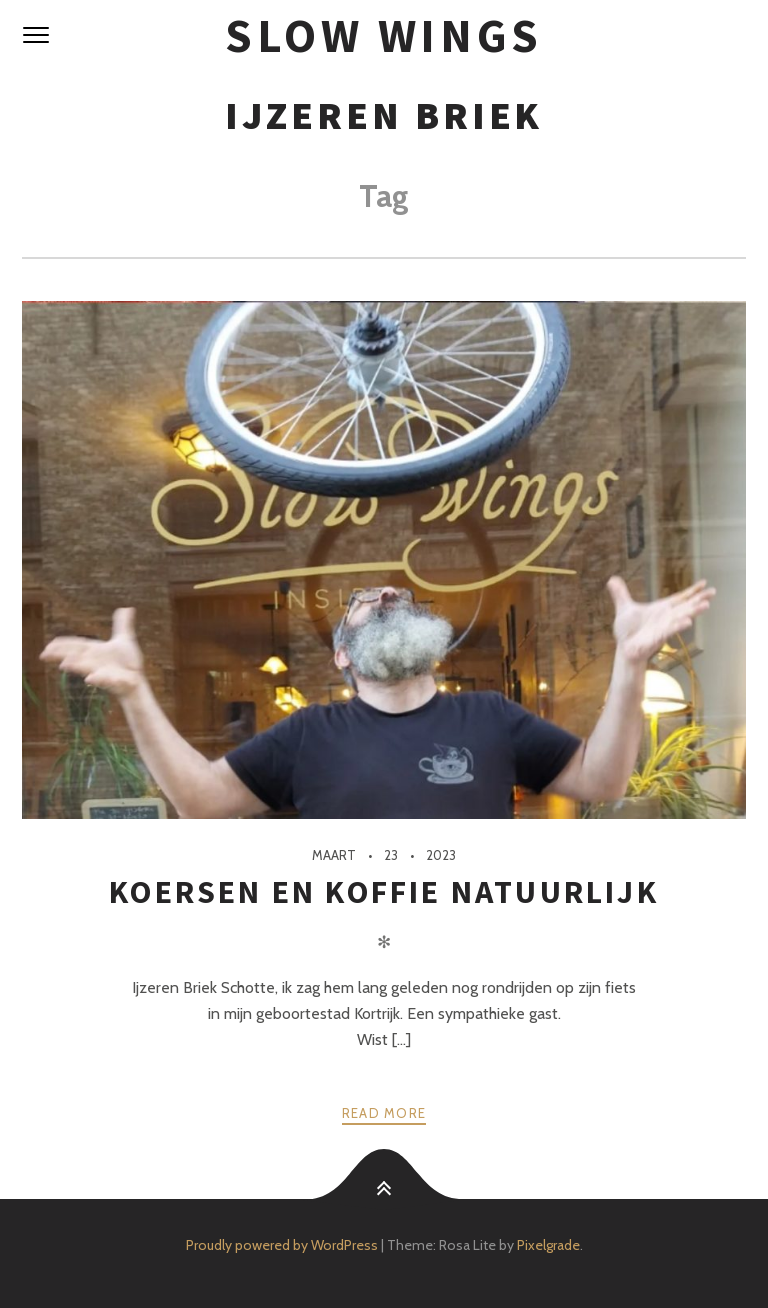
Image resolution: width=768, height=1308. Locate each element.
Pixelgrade (548, 1245)
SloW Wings (384, 35)
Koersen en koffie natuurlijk (384, 892)
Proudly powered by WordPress (282, 1245)
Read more (384, 1113)
